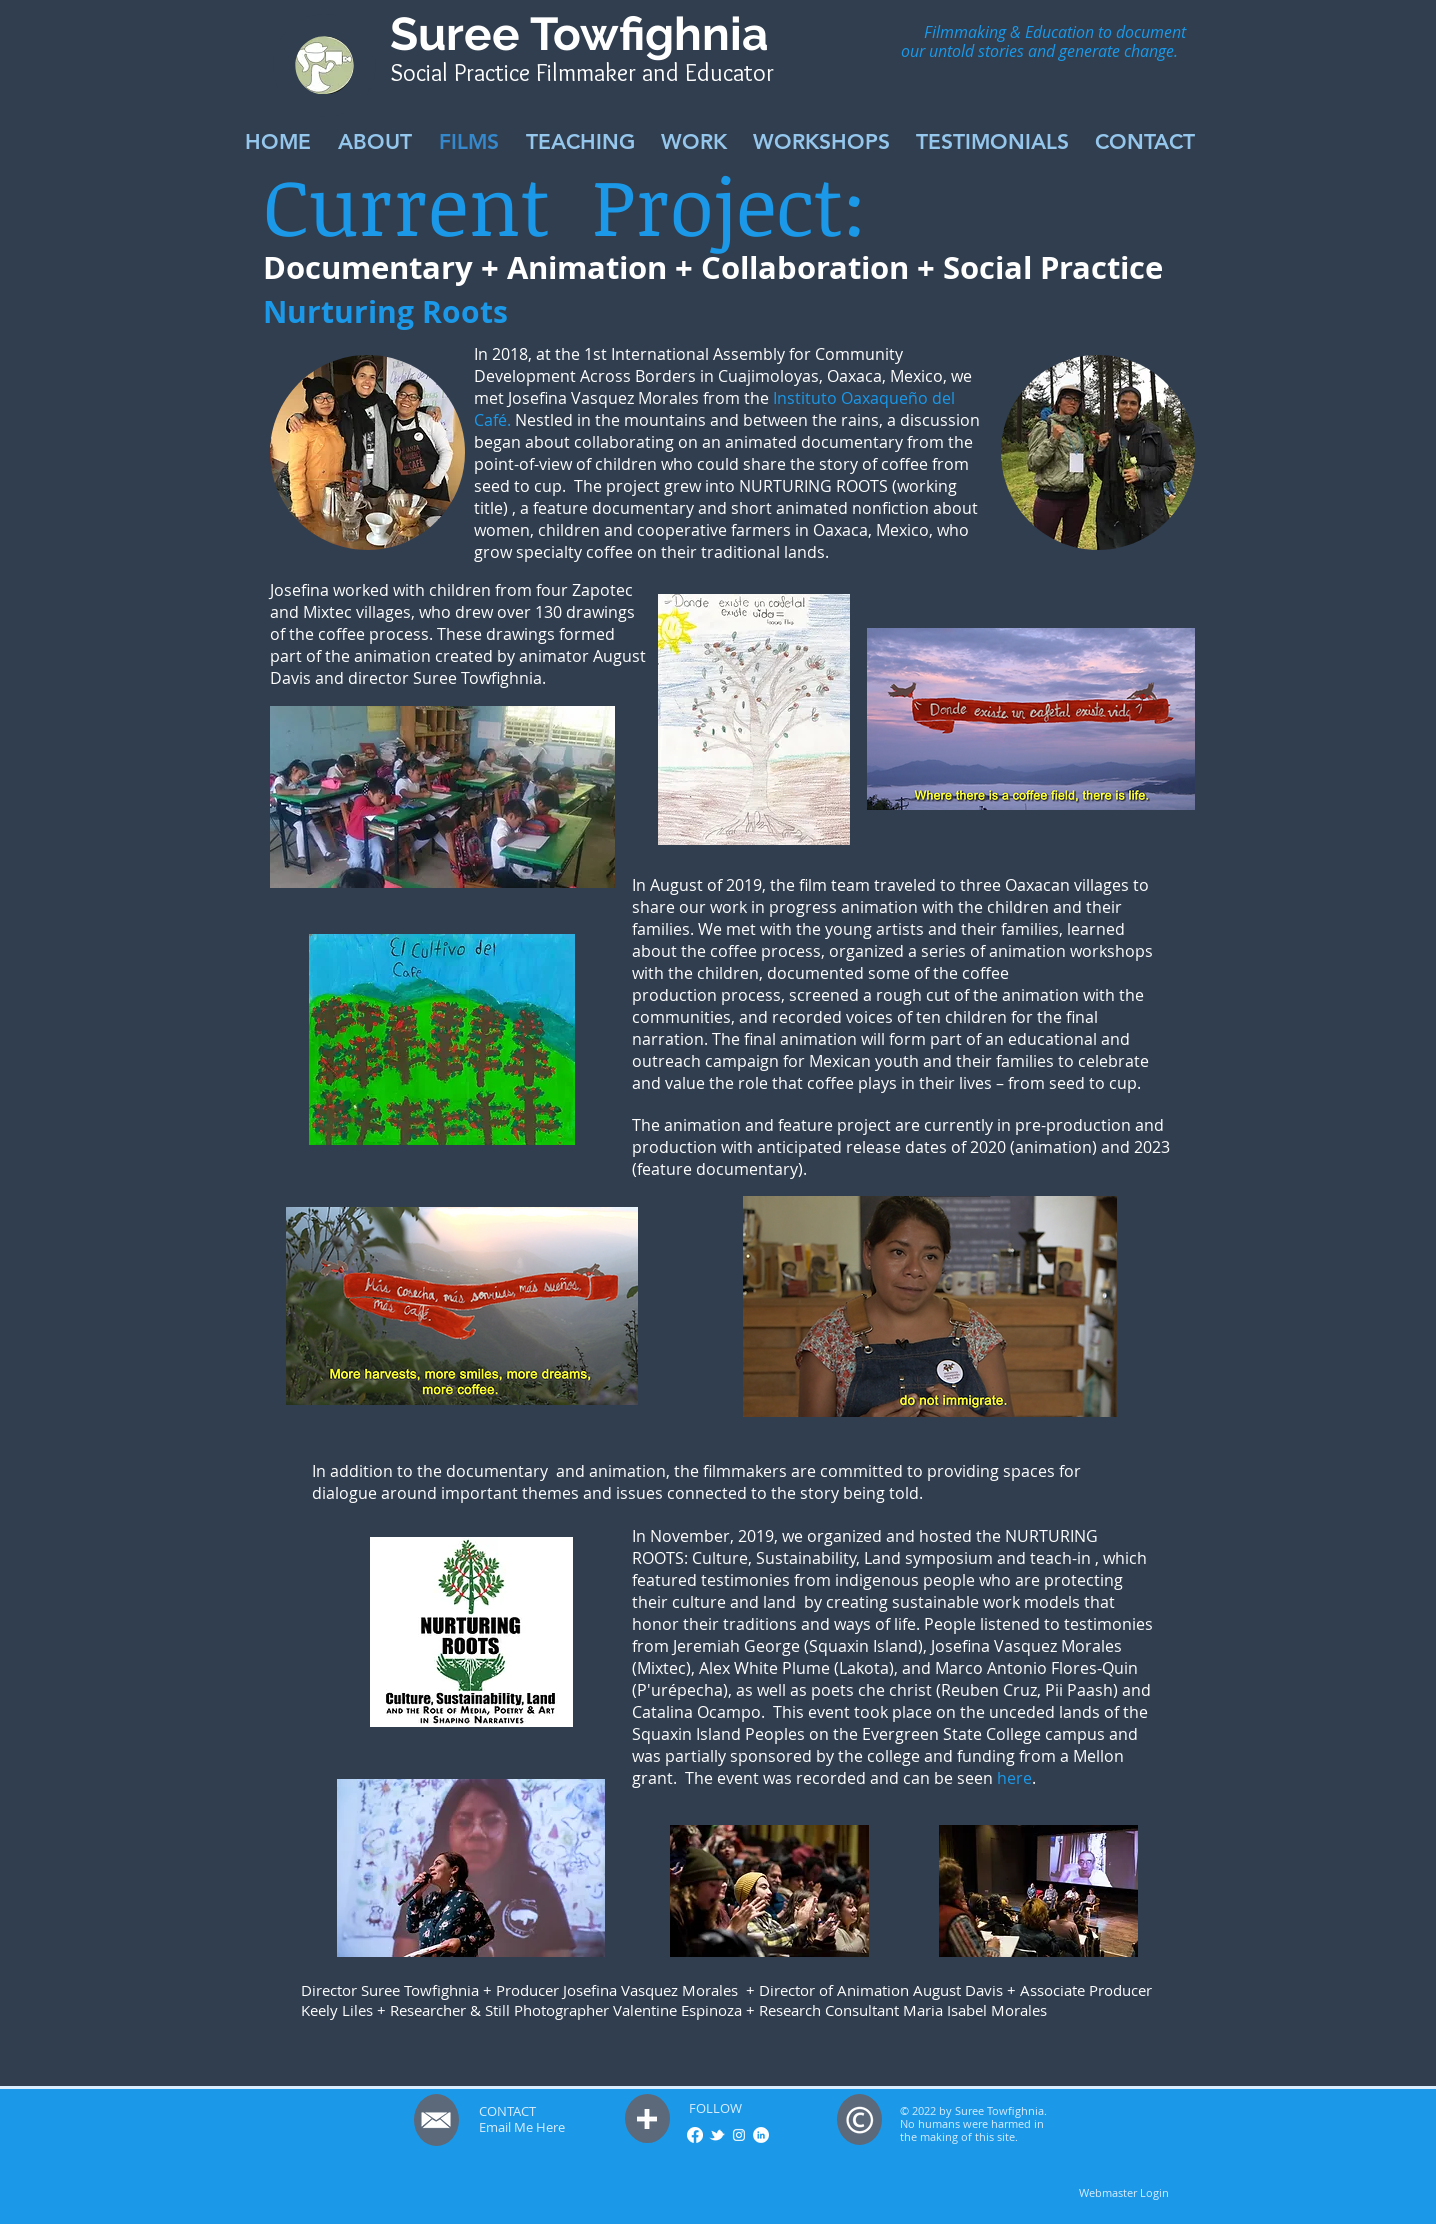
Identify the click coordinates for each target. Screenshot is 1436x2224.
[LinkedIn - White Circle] (761, 2135)
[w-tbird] (717, 2135)
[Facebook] (695, 2135)
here (1014, 1778)
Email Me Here (522, 2127)
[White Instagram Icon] (739, 2135)
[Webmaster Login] (1123, 2193)
